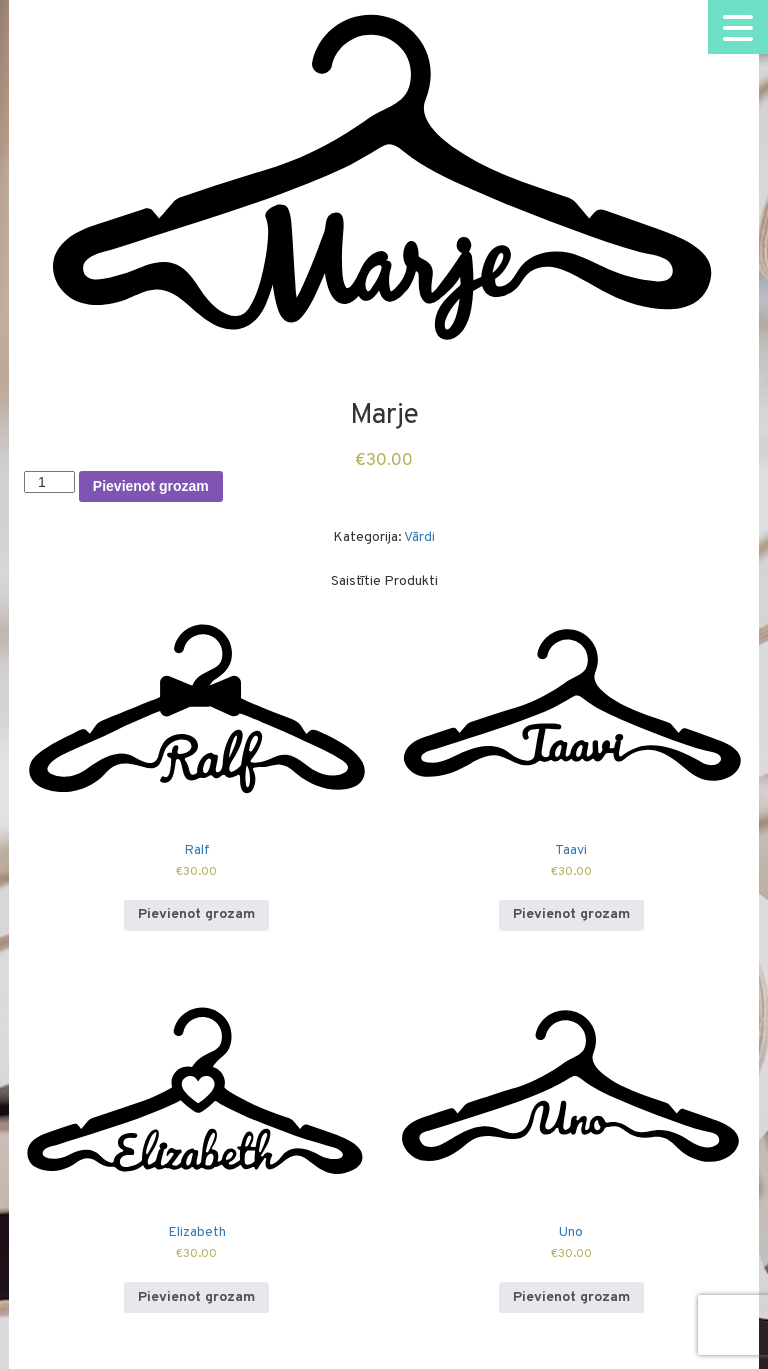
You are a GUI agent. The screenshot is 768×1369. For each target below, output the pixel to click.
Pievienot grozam (151, 486)
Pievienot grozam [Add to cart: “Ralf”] (196, 914)
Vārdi (419, 537)
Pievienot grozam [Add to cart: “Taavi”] (571, 914)
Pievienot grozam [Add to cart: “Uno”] (571, 1297)
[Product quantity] (49, 482)
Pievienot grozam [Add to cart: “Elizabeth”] (196, 1297)
